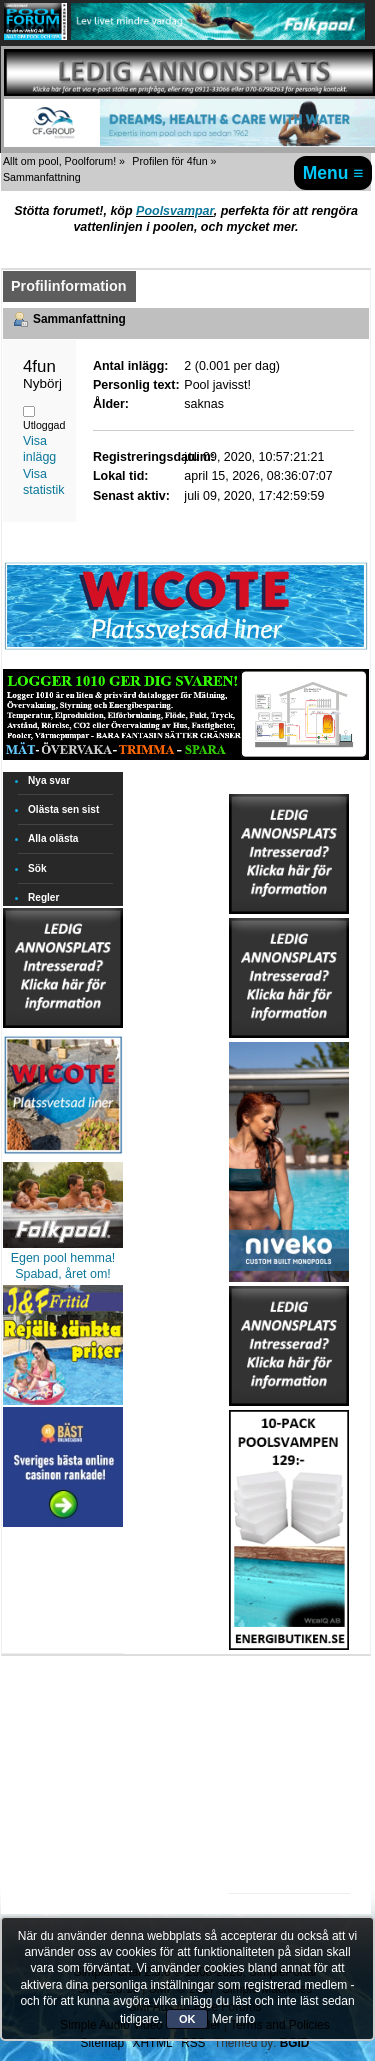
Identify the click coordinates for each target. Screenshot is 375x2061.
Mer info (233, 2019)
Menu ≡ (333, 173)
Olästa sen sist (63, 809)
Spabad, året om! (63, 1274)
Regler (43, 897)
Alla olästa (53, 838)
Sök (37, 868)
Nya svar (49, 780)
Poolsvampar (175, 211)
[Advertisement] (289, 1712)
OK (187, 2019)
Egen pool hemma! (63, 1258)
